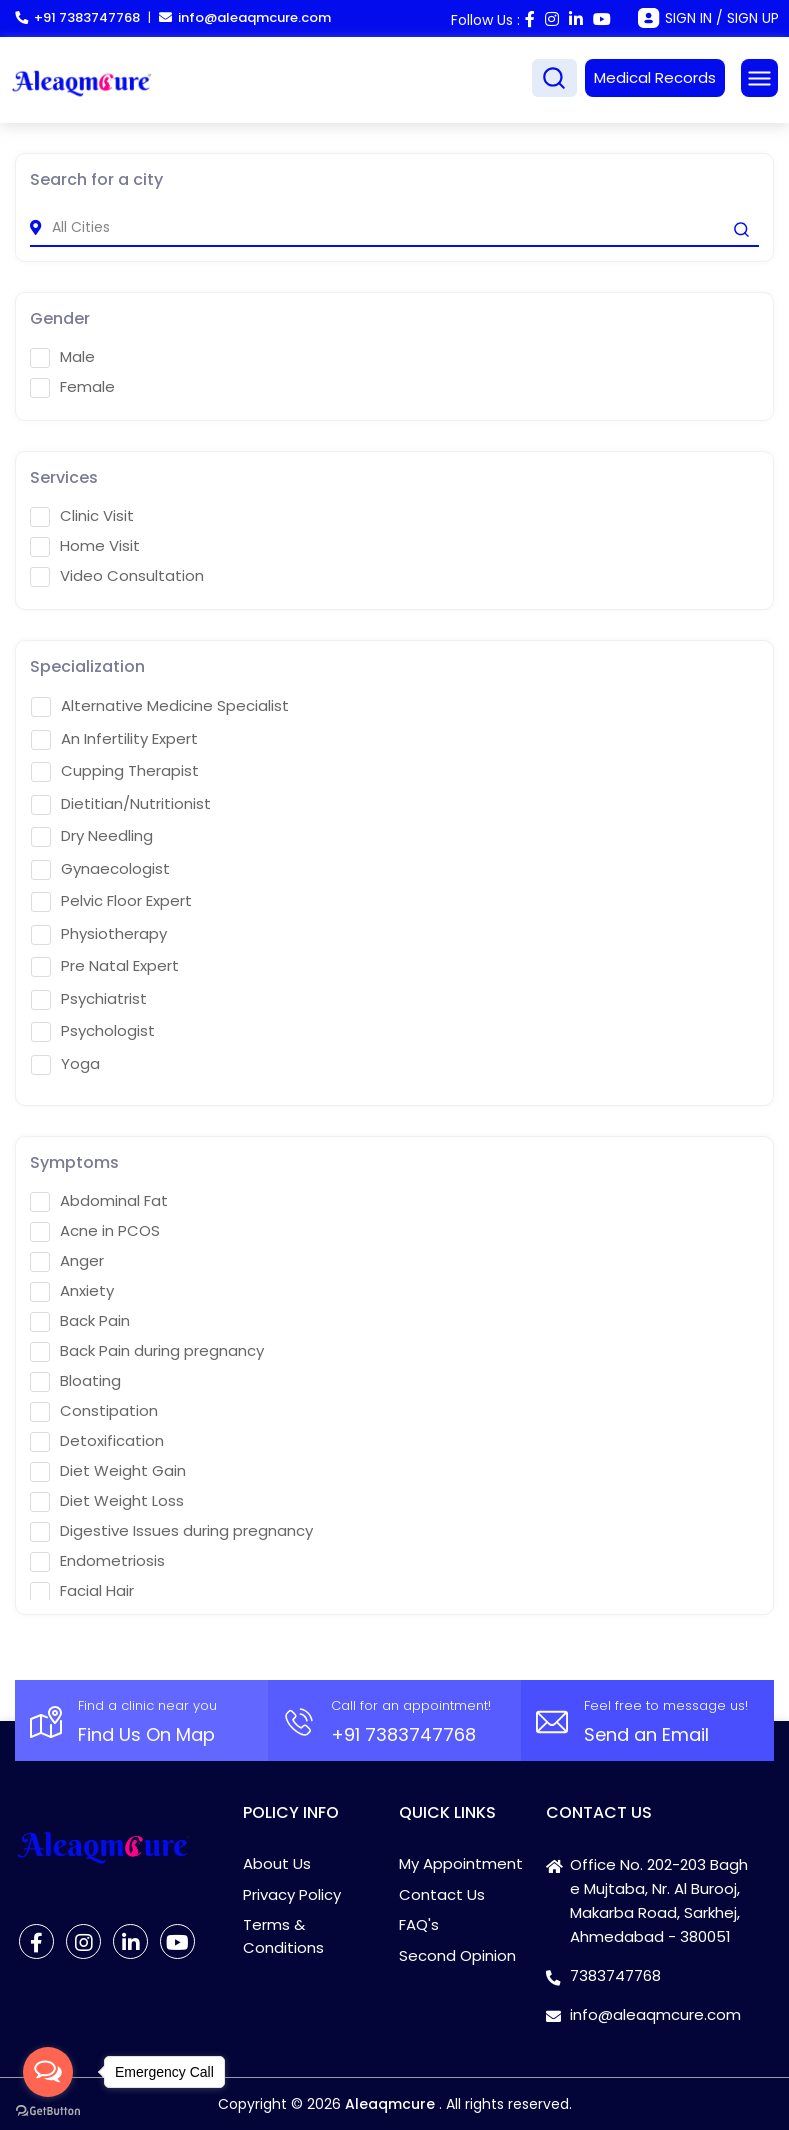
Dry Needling (92, 836)
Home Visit (85, 546)
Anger (67, 1261)
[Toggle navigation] (759, 78)
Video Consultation (117, 576)
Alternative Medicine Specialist (160, 706)
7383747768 (615, 1975)
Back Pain (80, 1321)
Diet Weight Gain (108, 1471)
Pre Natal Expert (105, 966)
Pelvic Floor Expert (111, 901)
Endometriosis (97, 1561)
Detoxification (97, 1441)
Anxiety (72, 1291)
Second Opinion (457, 1955)
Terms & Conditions (283, 1936)
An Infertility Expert (114, 739)
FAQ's (419, 1924)
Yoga (65, 1064)
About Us (277, 1863)
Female (72, 387)
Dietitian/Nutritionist (121, 804)
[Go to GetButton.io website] (48, 2110)
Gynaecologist (100, 869)
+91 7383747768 (77, 17)
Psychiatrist (89, 999)
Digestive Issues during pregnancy (171, 1531)
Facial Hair (82, 1591)
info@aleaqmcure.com (245, 17)
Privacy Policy (292, 1894)
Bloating (75, 1381)
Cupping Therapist (115, 771)
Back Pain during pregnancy (147, 1351)
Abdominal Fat (99, 1201)
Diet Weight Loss (107, 1501)
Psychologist (93, 1031)
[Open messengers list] (48, 2072)
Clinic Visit (82, 516)
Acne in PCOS (95, 1231)
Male (62, 357)
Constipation (94, 1411)
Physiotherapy (99, 934)
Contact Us (442, 1894)
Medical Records (655, 77)
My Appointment (461, 1863)
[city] (394, 227)
